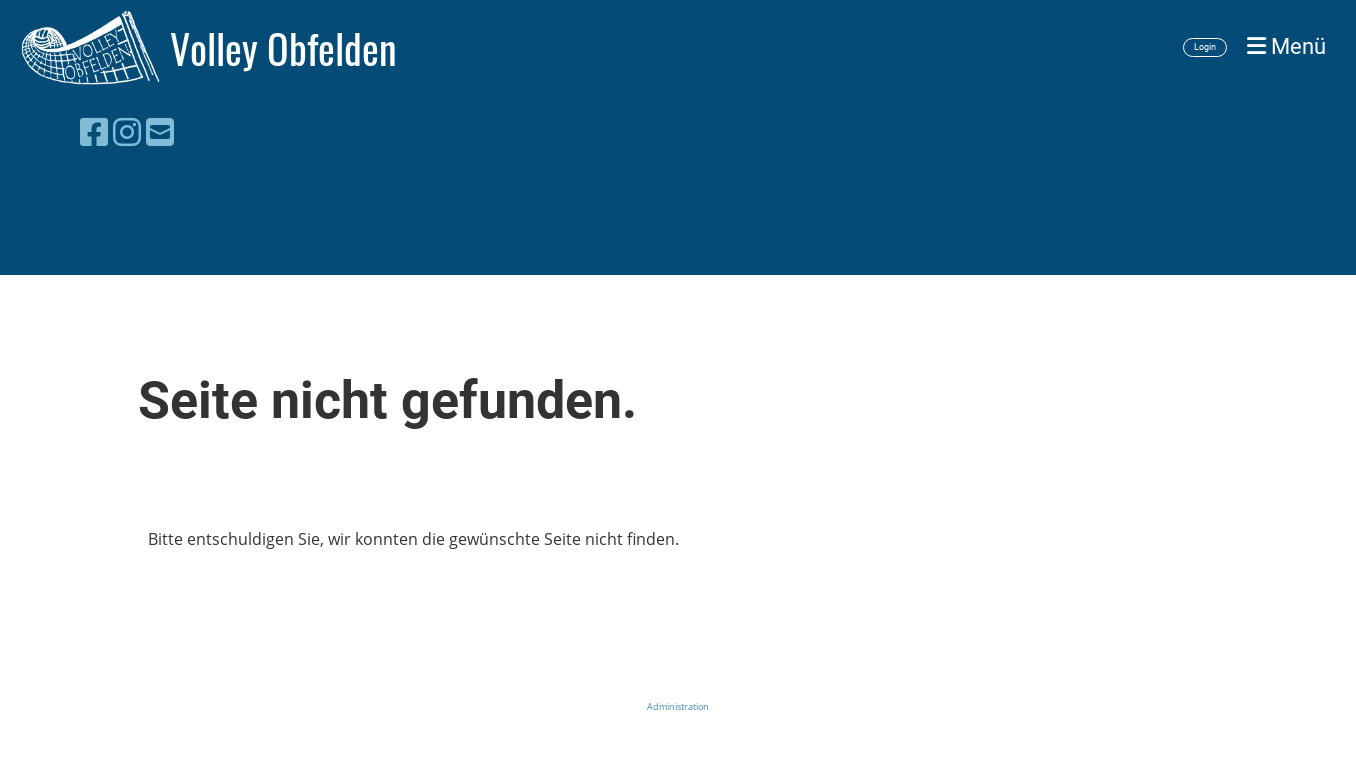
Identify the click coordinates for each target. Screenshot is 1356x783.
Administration (678, 706)
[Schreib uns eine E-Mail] (160, 131)
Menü (1286, 46)
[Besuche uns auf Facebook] (94, 131)
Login (1205, 47)
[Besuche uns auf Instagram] (127, 131)
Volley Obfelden (283, 48)
